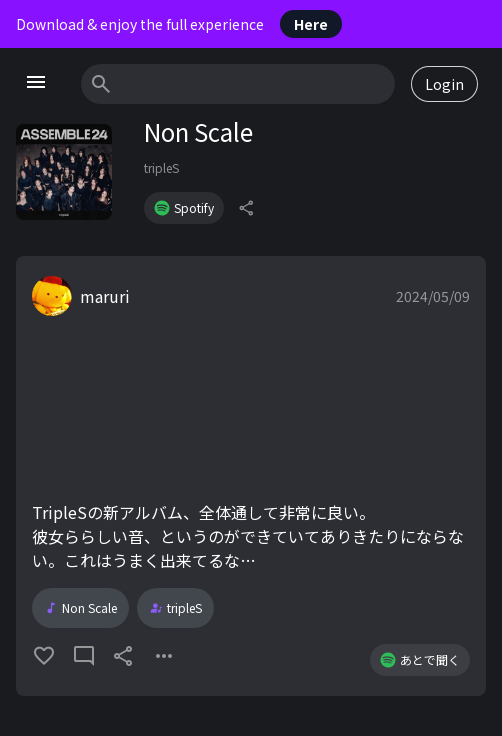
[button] (251, 476)
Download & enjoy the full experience (179, 24)
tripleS (161, 167)
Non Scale (80, 608)
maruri (105, 296)
